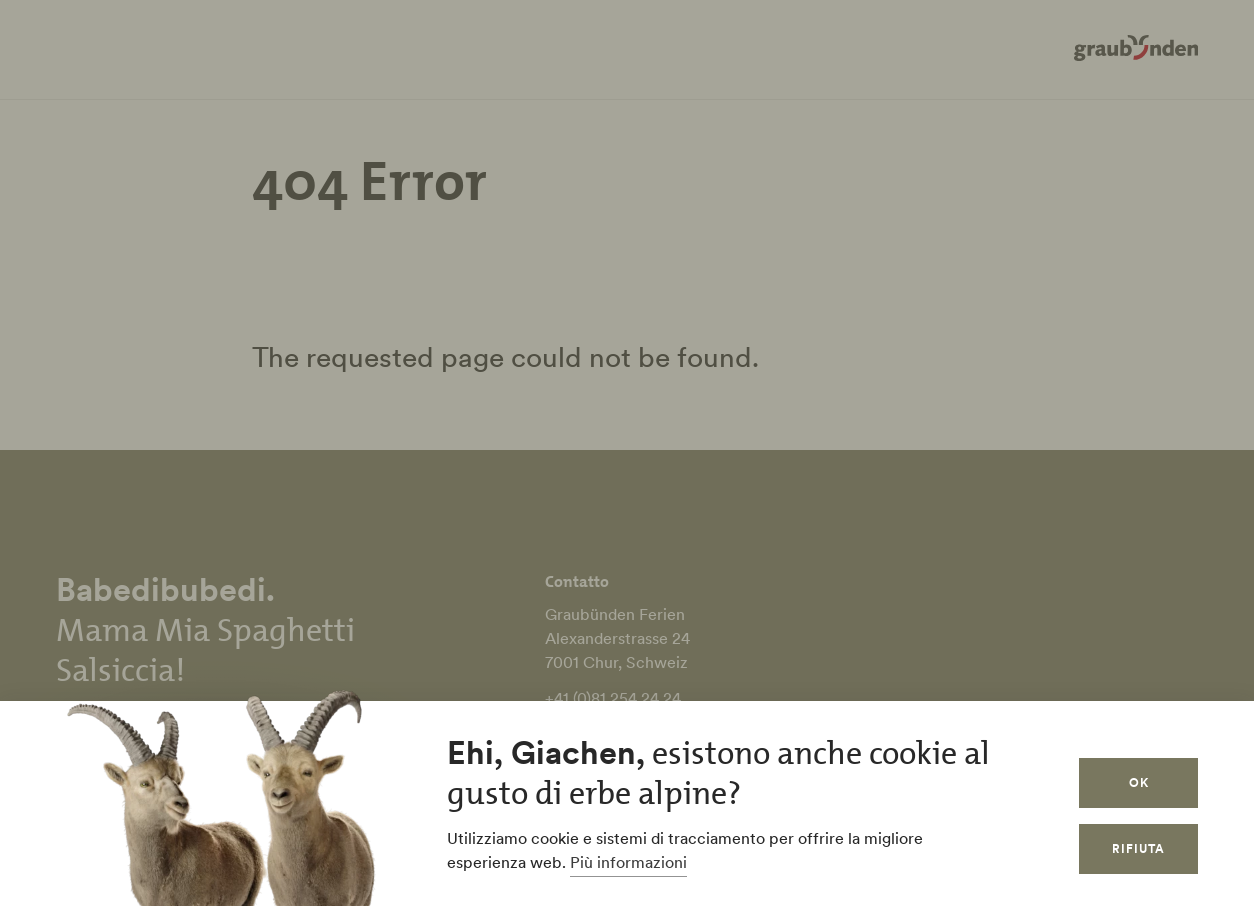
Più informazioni (628, 862)
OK (1139, 782)
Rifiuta (1138, 848)
